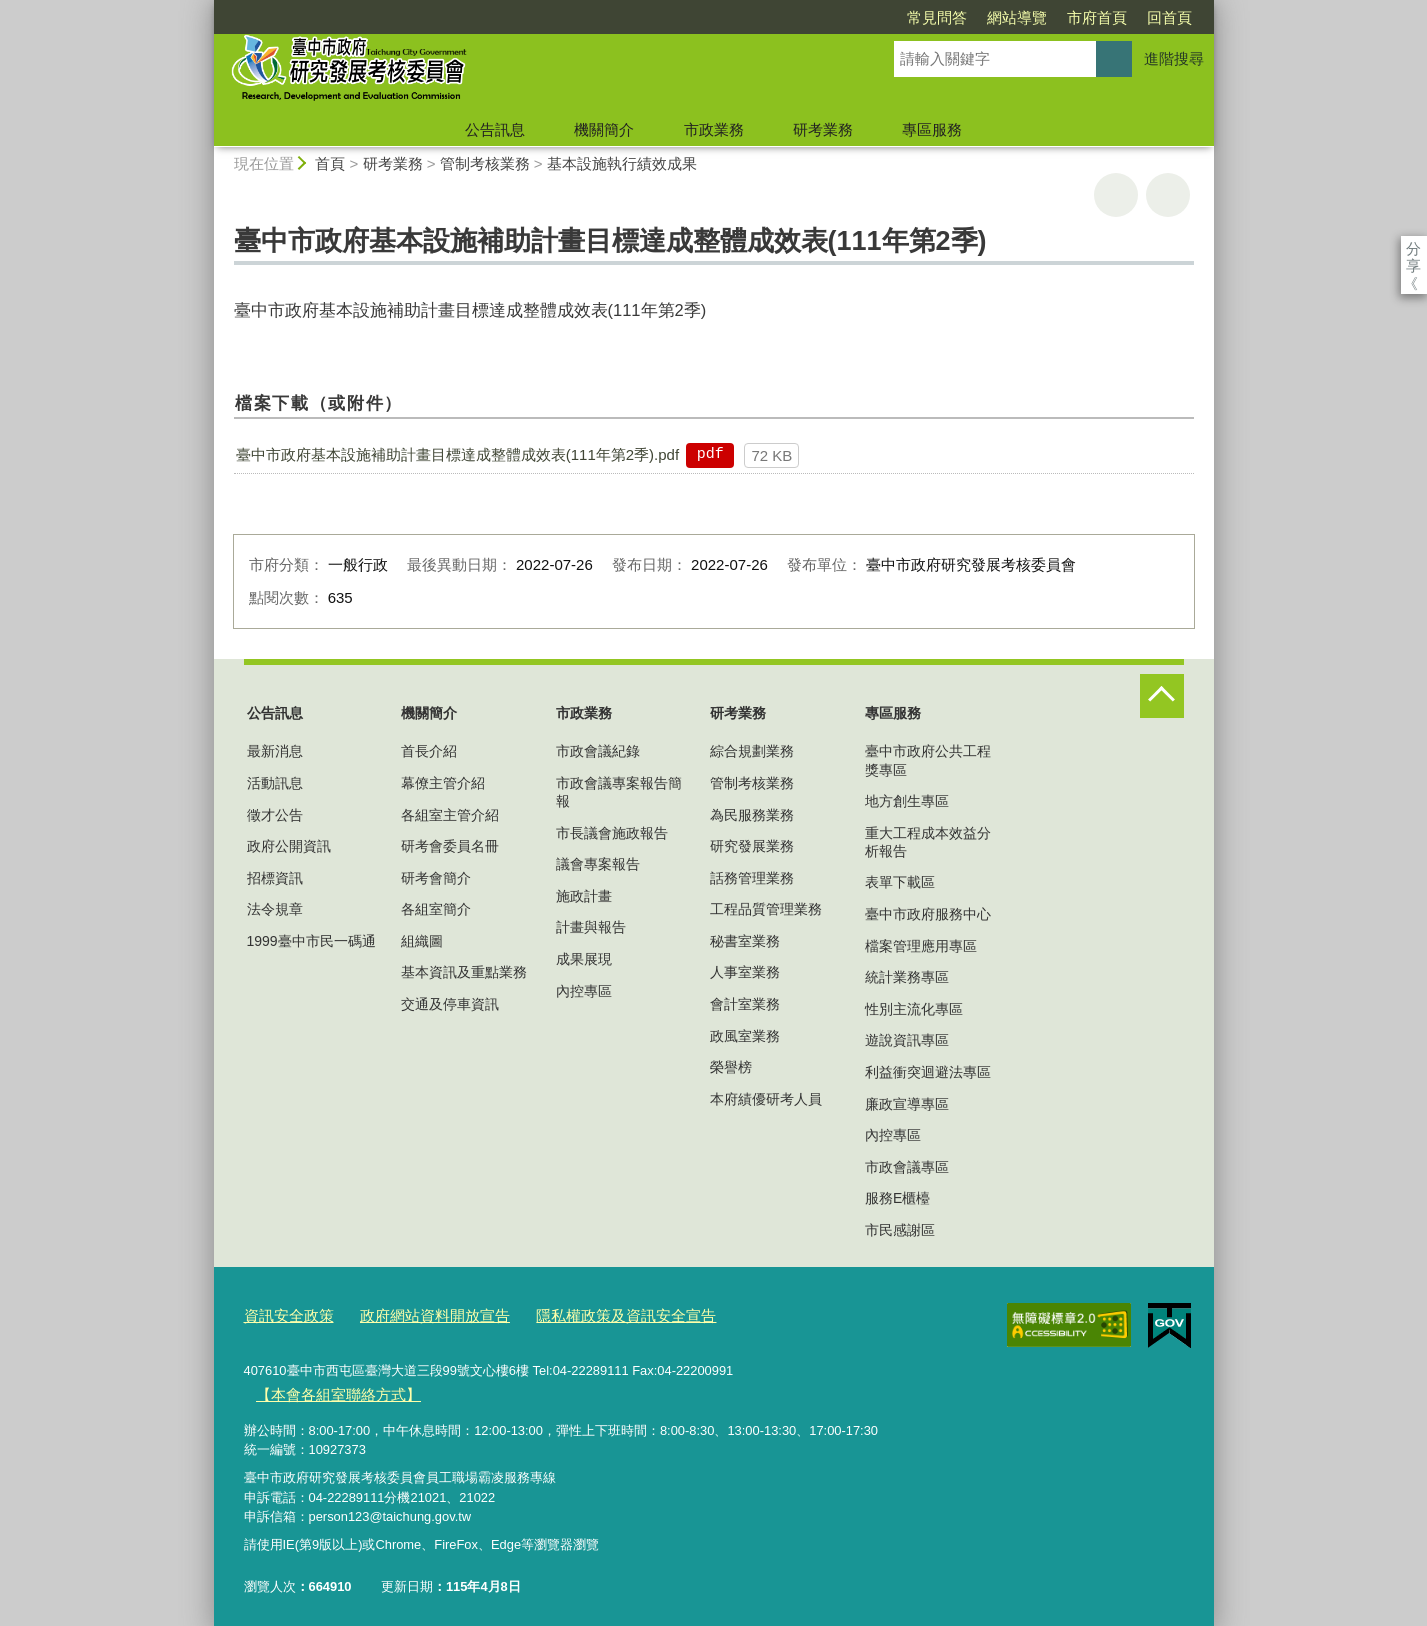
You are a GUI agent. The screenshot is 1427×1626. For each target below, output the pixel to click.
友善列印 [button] (1116, 195)
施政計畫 (584, 896)
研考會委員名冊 (450, 846)
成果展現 (584, 959)
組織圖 (422, 941)
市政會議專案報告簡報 (619, 792)
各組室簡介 (436, 909)
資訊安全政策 (283, 1312)
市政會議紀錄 (598, 751)
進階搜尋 (1174, 58)
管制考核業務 (485, 163)
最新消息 (275, 751)
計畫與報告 (591, 927)
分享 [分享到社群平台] (1413, 248)
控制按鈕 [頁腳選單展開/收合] (1162, 696)
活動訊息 (275, 783)
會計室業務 (745, 1004)
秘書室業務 (745, 941)
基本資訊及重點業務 (464, 972)
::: (205, 8)
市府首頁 (982, 17)
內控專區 (584, 991)
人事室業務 (745, 972)
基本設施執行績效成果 (622, 163)
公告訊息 (495, 129)
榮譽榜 (731, 1067)
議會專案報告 (598, 864)
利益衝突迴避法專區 (928, 1072)
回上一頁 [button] (1168, 195)
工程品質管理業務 (766, 909)
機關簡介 (604, 129)
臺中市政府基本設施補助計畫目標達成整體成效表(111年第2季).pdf (457, 454)
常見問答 (822, 17)
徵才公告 (275, 815)
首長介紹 (429, 751)
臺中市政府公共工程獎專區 (928, 760)
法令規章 (275, 909)
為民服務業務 (752, 815)
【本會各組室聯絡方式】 (326, 1388)
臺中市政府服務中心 (928, 914)
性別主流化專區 (914, 1009)
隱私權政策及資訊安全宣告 (582, 1312)
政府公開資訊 (289, 846)
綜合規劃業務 (752, 751)
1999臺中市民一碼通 (311, 941)
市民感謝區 (900, 1230)
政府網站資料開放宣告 (413, 1312)
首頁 (330, 163)
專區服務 (932, 129)
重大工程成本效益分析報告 (928, 842)
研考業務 (823, 129)
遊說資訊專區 (907, 1040)
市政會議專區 (907, 1167)
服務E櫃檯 (897, 1198)
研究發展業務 (752, 846)
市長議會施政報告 (612, 833)
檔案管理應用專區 (921, 946)
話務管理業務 (752, 878)
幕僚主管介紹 (443, 783)
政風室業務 (745, 1036)
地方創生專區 (907, 801)
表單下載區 (900, 882)
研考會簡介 (436, 878)
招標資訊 (275, 878)
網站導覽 (902, 17)
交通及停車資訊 (450, 1004)
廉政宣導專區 (907, 1104)
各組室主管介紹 (450, 815)
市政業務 (714, 129)
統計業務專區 (907, 977)
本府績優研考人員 (766, 1099)
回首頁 (1054, 17)
